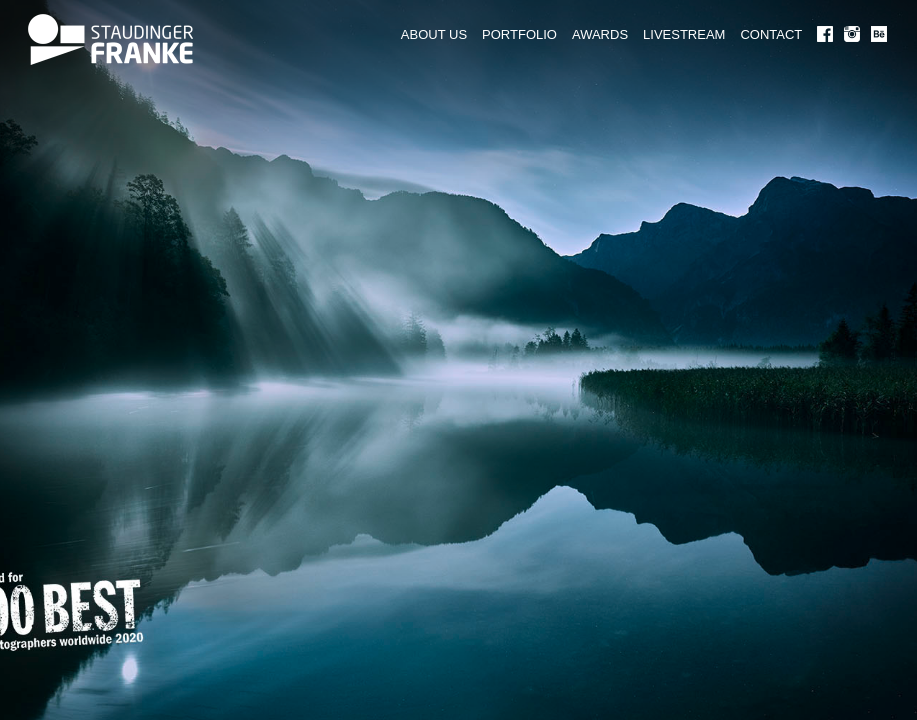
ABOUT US (434, 34)
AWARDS (600, 34)
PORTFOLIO (519, 34)
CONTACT (771, 34)
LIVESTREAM (684, 34)
